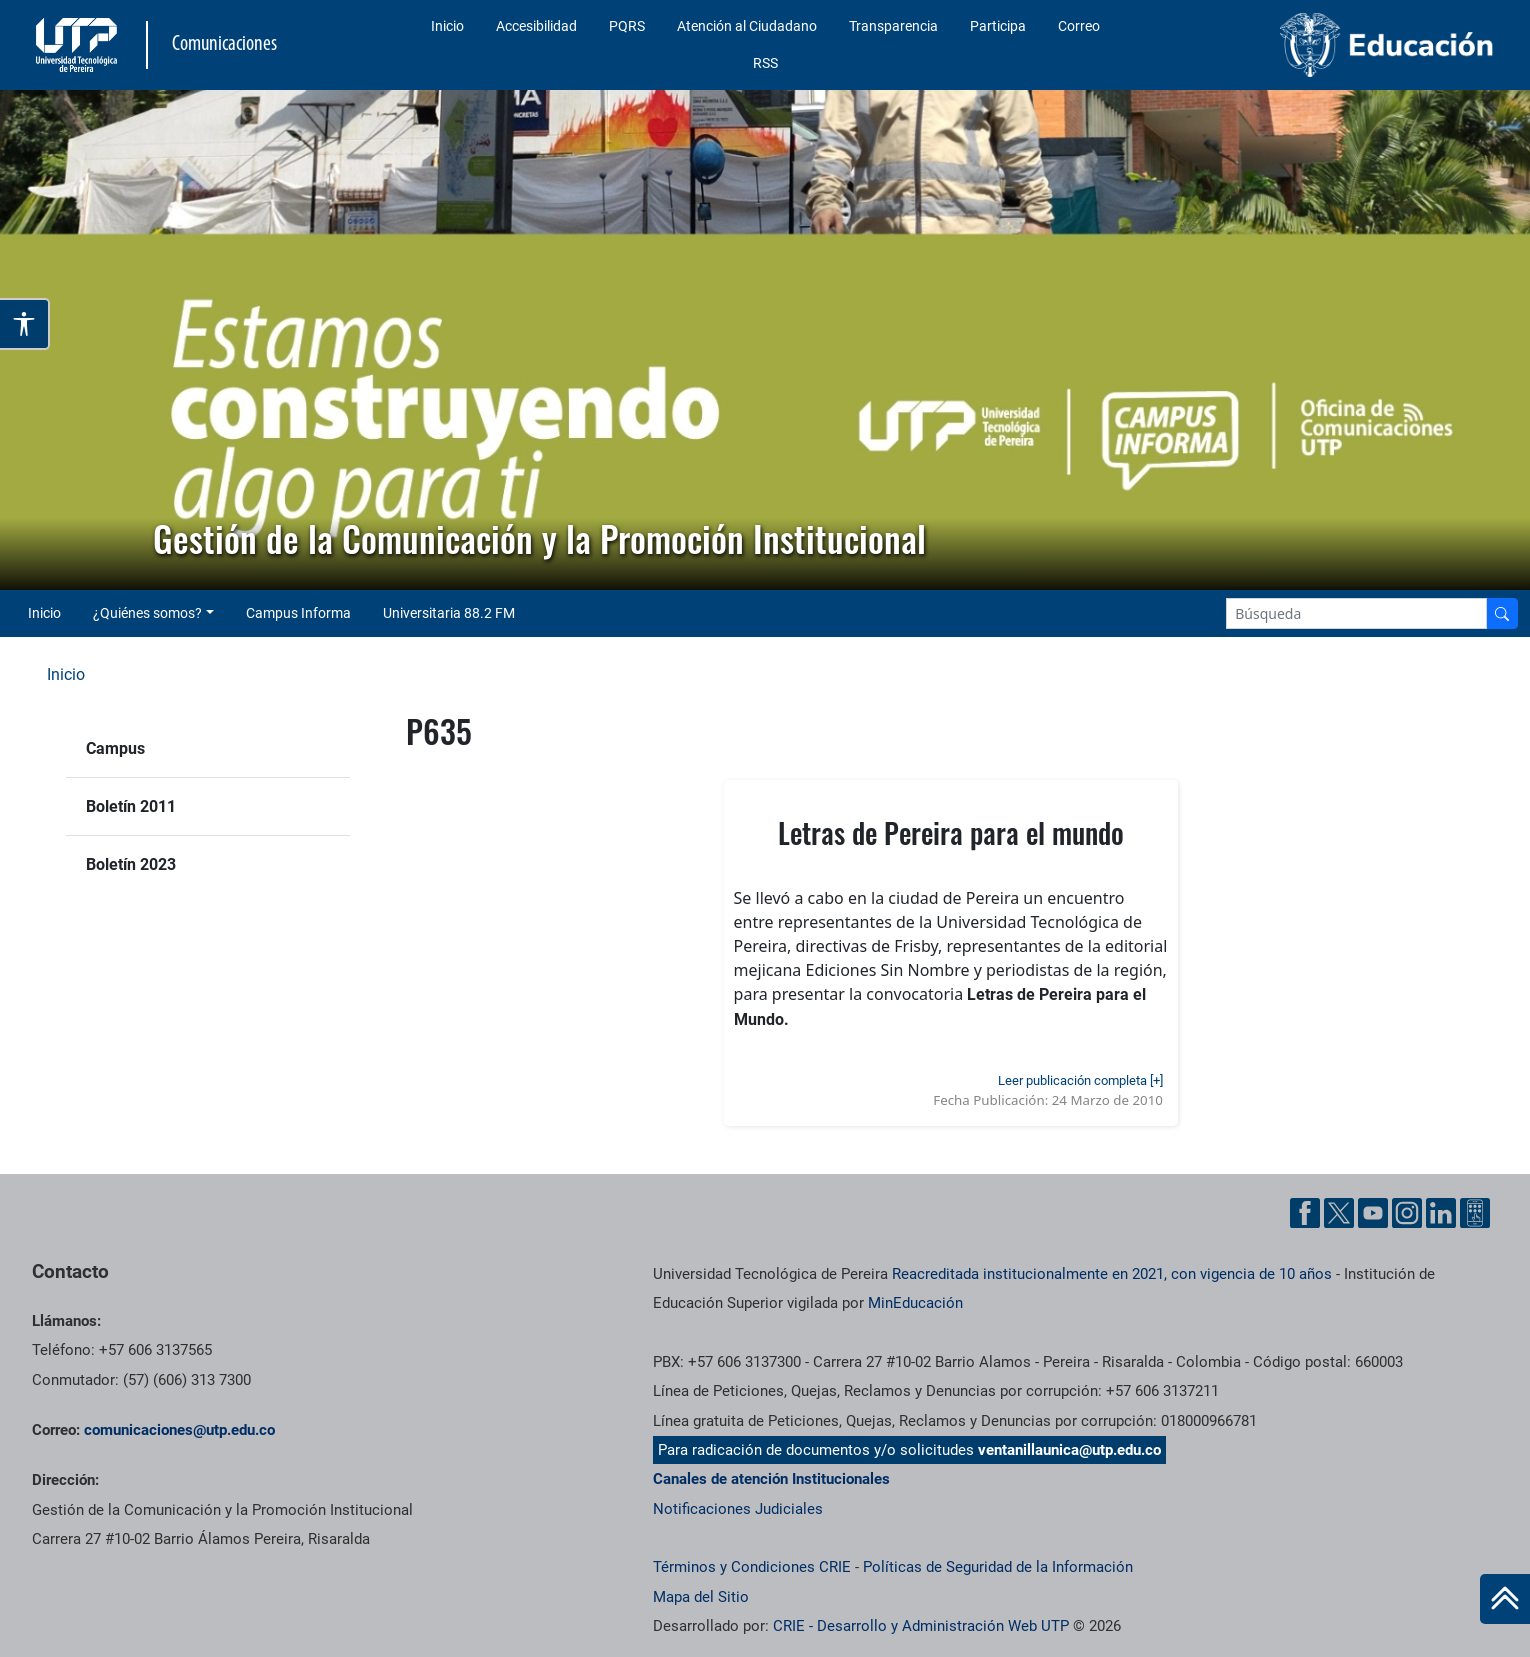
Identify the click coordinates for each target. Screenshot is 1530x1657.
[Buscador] (1502, 613)
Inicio (447, 26)
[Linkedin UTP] (1441, 1213)
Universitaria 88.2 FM (449, 613)
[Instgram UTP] (1407, 1213)
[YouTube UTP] (1373, 1213)
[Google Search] (1356, 613)
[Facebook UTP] (1305, 1213)
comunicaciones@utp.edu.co (179, 1430)
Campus (115, 748)
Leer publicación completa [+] (1080, 1080)
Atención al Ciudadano (747, 26)
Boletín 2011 (131, 806)
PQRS (627, 26)
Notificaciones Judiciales (738, 1509)
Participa (998, 26)
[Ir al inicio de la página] (1505, 1599)
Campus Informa (298, 613)
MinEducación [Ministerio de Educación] (915, 1303)
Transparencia (893, 26)
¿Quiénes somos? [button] (147, 613)
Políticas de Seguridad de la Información (998, 1567)
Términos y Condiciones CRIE (752, 1567)
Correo (1079, 26)
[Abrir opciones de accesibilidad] (25, 324)
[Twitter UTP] (1339, 1213)
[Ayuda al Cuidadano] (1475, 1213)
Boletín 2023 (131, 864)
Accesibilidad (536, 26)
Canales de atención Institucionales (771, 1479)
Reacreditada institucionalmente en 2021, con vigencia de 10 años (1112, 1274)
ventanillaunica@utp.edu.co (1069, 1450)
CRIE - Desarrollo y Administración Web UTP (921, 1626)
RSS (765, 63)
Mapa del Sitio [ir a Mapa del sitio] (701, 1597)
